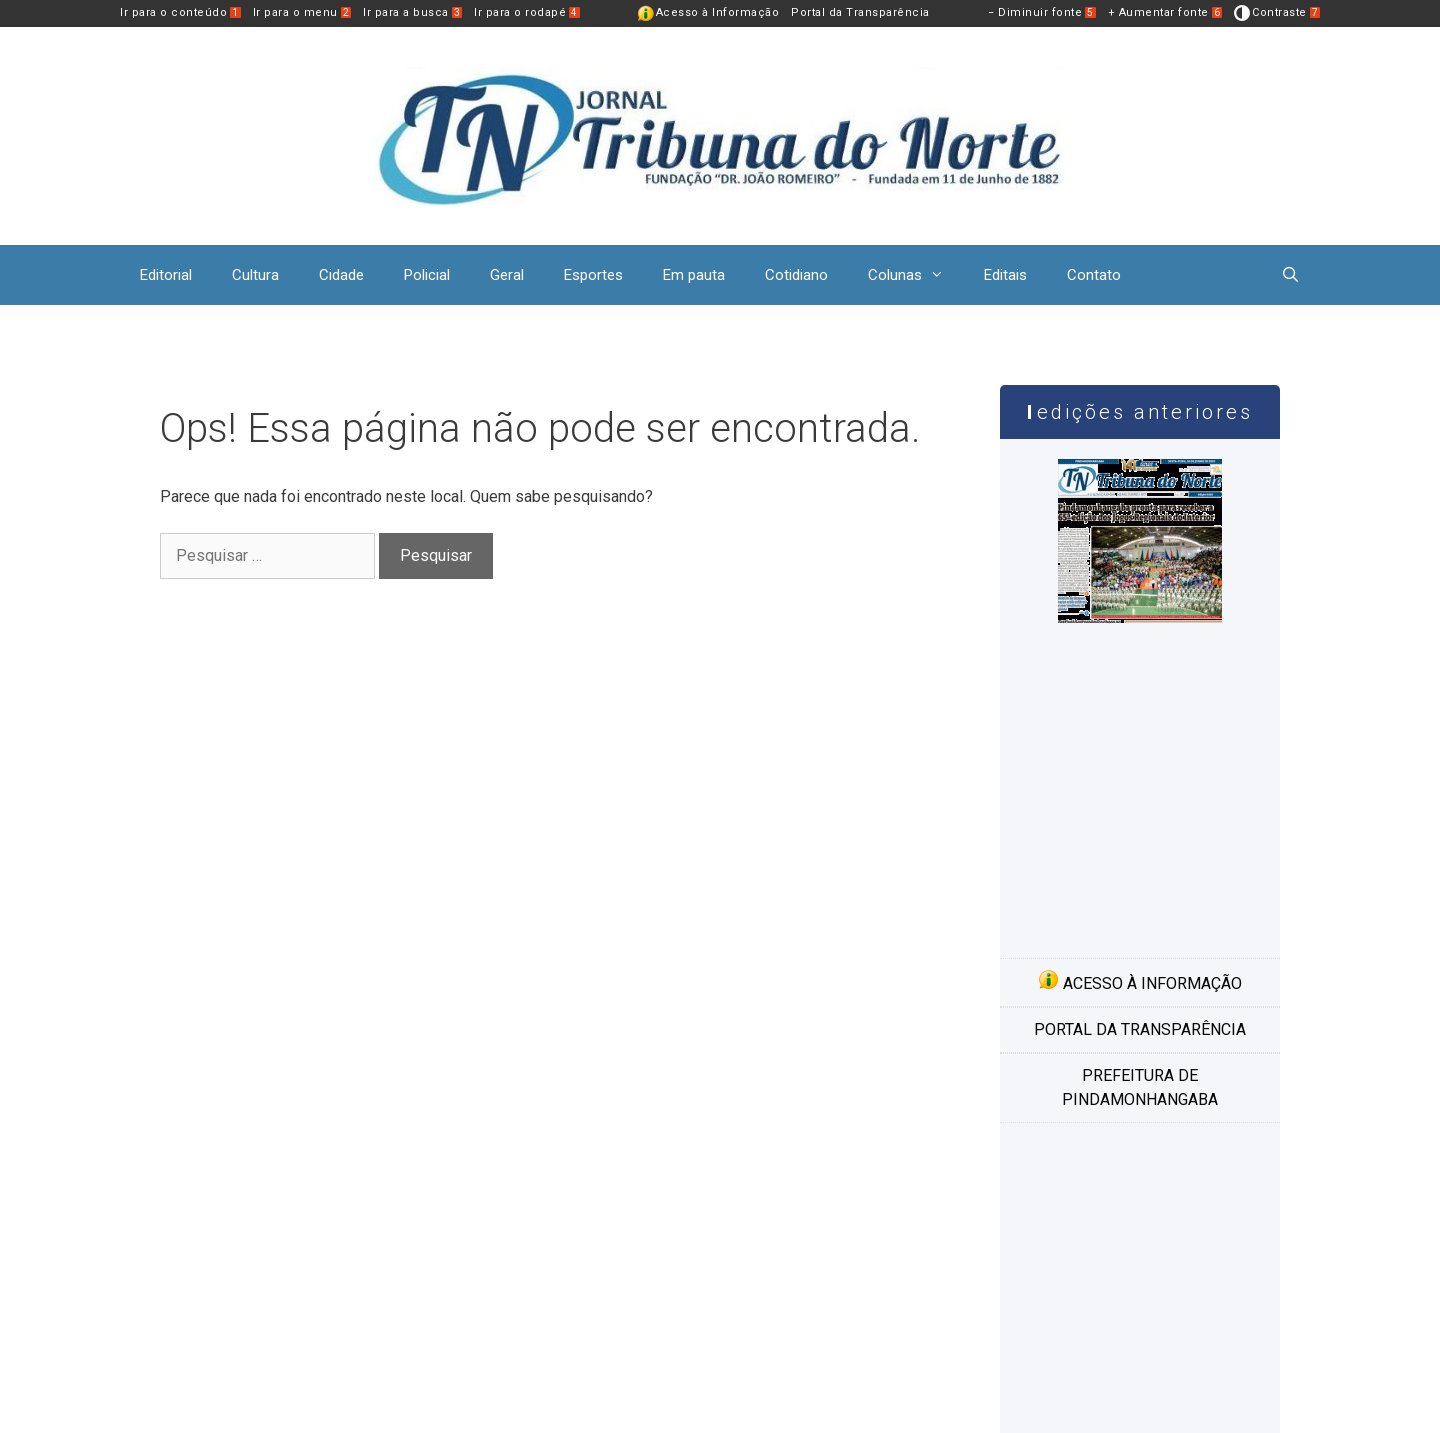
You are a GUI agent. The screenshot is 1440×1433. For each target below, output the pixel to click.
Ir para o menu (302, 12)
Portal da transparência (1140, 1029)
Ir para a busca (412, 12)
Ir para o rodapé (527, 12)
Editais (1005, 275)
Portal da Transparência (860, 12)
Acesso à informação (1140, 981)
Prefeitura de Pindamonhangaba (1140, 1087)
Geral (507, 275)
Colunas (916, 275)
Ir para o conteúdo (180, 12)
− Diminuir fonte (1042, 12)
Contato (1094, 275)
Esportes (593, 275)
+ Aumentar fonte (1165, 12)
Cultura (255, 275)
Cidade (341, 275)
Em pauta (694, 275)
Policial (427, 275)
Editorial (166, 275)
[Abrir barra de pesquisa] (1290, 275)
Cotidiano (796, 275)
